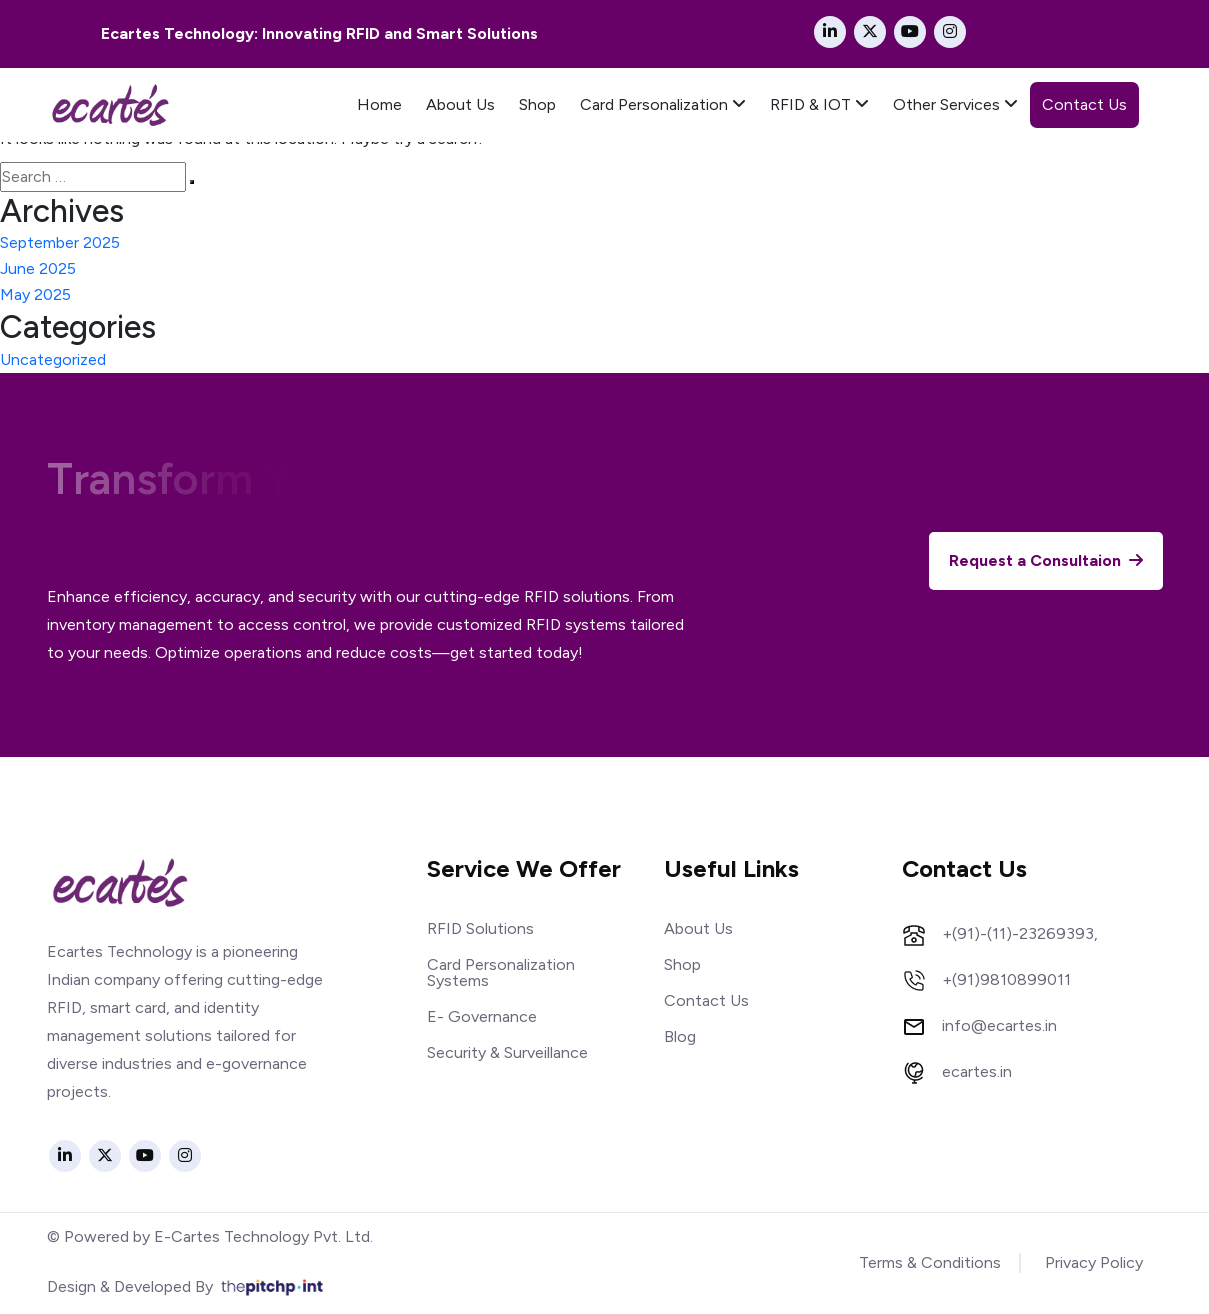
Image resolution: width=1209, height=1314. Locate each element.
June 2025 (38, 268)
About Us (460, 104)
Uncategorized (53, 359)
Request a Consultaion (1046, 561)
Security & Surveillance (507, 1052)
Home (379, 104)
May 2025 (35, 294)
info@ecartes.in (999, 1026)
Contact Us (1084, 104)
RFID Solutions (480, 928)
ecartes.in (977, 1072)
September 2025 (60, 242)
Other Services (955, 104)
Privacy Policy (1094, 1262)
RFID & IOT (819, 104)
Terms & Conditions (930, 1262)
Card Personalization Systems (501, 972)
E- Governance (482, 1016)
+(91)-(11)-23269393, (1020, 934)
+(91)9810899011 (1006, 980)
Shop (537, 104)
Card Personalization (663, 104)
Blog (680, 1036)
